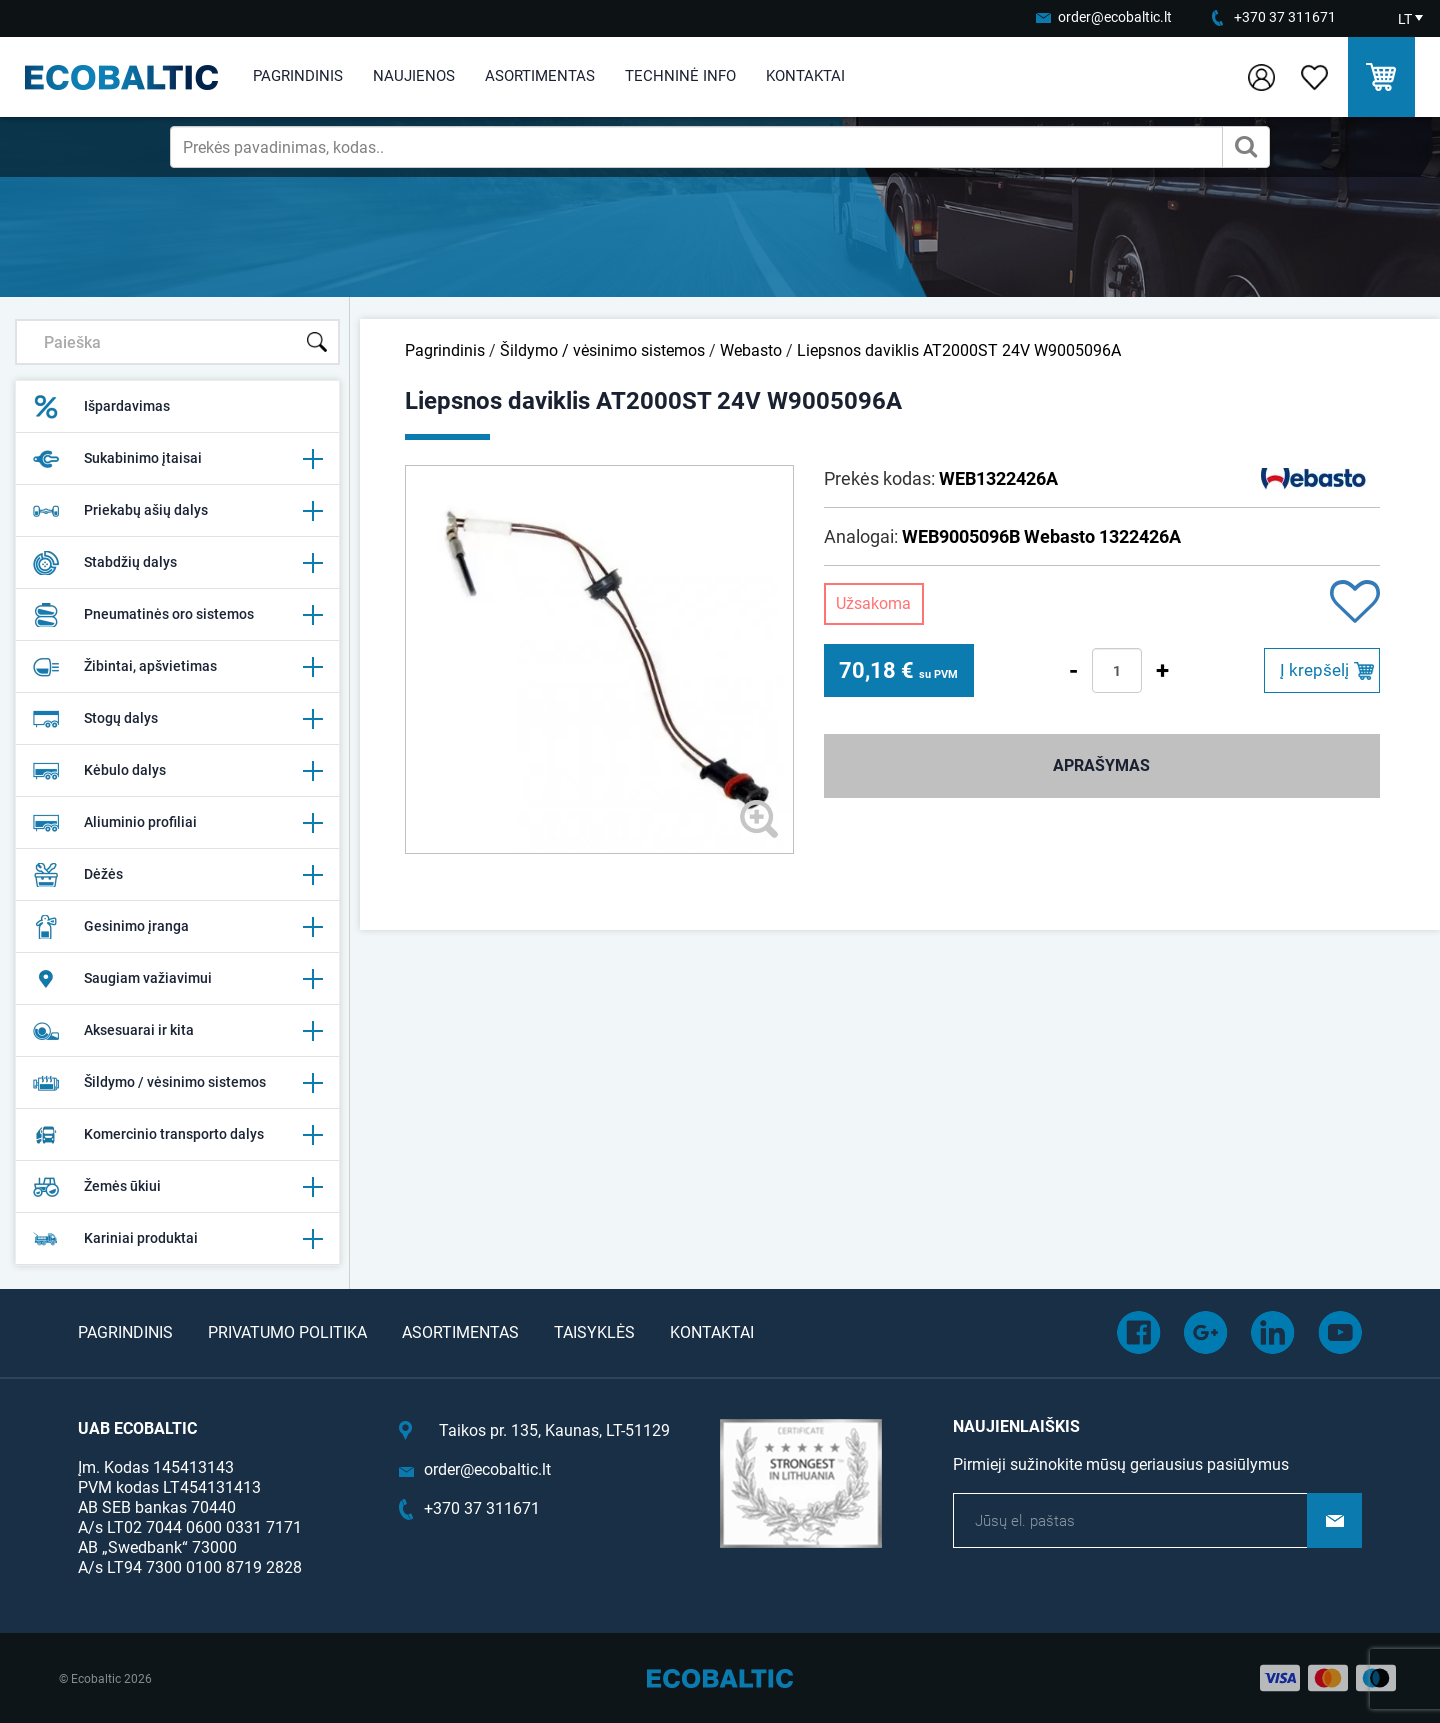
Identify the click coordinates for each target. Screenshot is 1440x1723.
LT (1405, 19)
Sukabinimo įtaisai (177, 459)
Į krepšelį (1314, 670)
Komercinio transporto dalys (177, 1135)
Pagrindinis (298, 76)
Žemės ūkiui (177, 1187)
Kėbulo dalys (177, 771)
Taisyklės (594, 1332)
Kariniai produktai (177, 1239)
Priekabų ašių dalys (177, 511)
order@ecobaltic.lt (1115, 17)
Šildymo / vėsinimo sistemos (177, 1083)
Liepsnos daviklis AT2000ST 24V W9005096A (959, 350)
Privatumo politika (287, 1332)
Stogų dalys (177, 719)
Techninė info (680, 76)
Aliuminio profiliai (177, 823)
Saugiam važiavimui (177, 979)
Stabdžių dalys (177, 563)
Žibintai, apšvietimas (177, 667)
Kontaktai (805, 76)
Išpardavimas (101, 407)
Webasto (751, 350)
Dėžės (177, 875)
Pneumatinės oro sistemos (177, 615)
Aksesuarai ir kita (177, 1031)
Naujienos (414, 76)
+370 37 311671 (1285, 17)
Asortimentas (540, 76)
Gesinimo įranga (177, 927)
